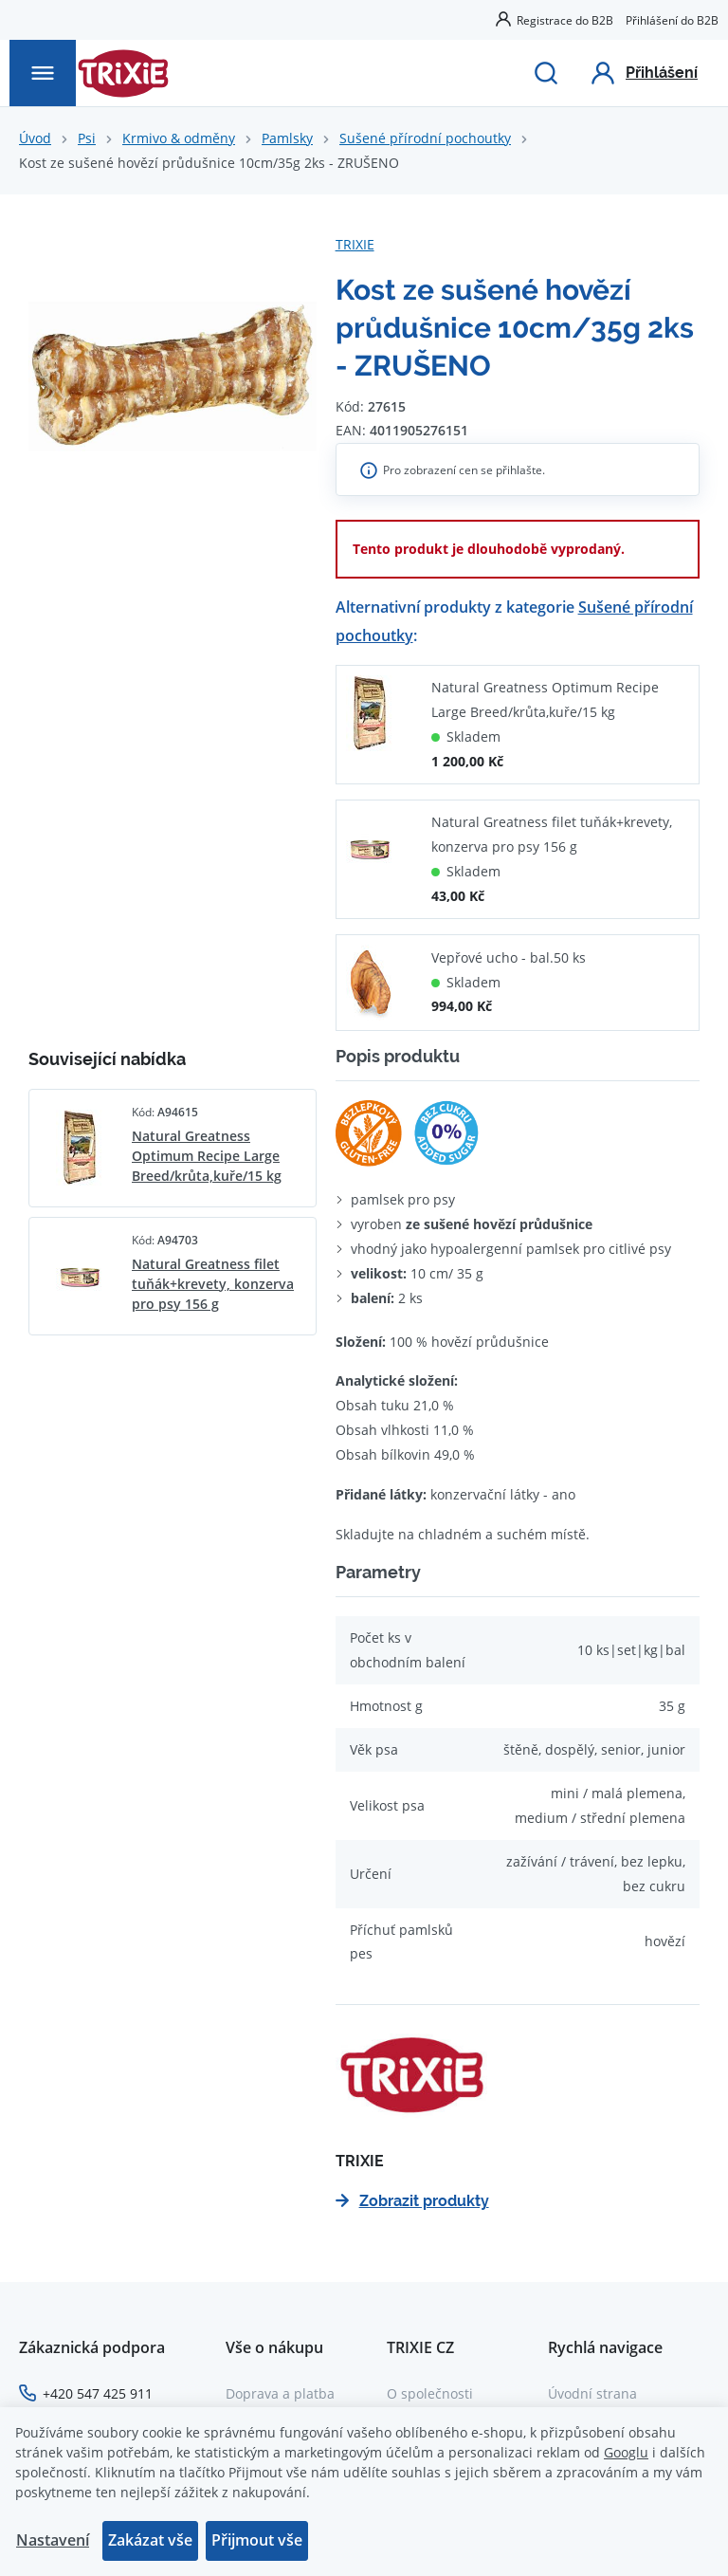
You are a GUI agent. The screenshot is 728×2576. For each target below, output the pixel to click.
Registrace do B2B (565, 20)
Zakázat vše (150, 2540)
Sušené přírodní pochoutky (425, 138)
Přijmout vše (256, 2540)
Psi (87, 138)
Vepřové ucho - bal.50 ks (508, 957)
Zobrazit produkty (412, 2201)
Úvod (35, 138)
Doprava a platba (280, 2393)
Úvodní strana (592, 2393)
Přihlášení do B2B (672, 20)
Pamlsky (287, 138)
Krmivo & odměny (178, 138)
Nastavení (52, 2540)
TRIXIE (355, 244)
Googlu (626, 2452)
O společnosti (430, 2393)
